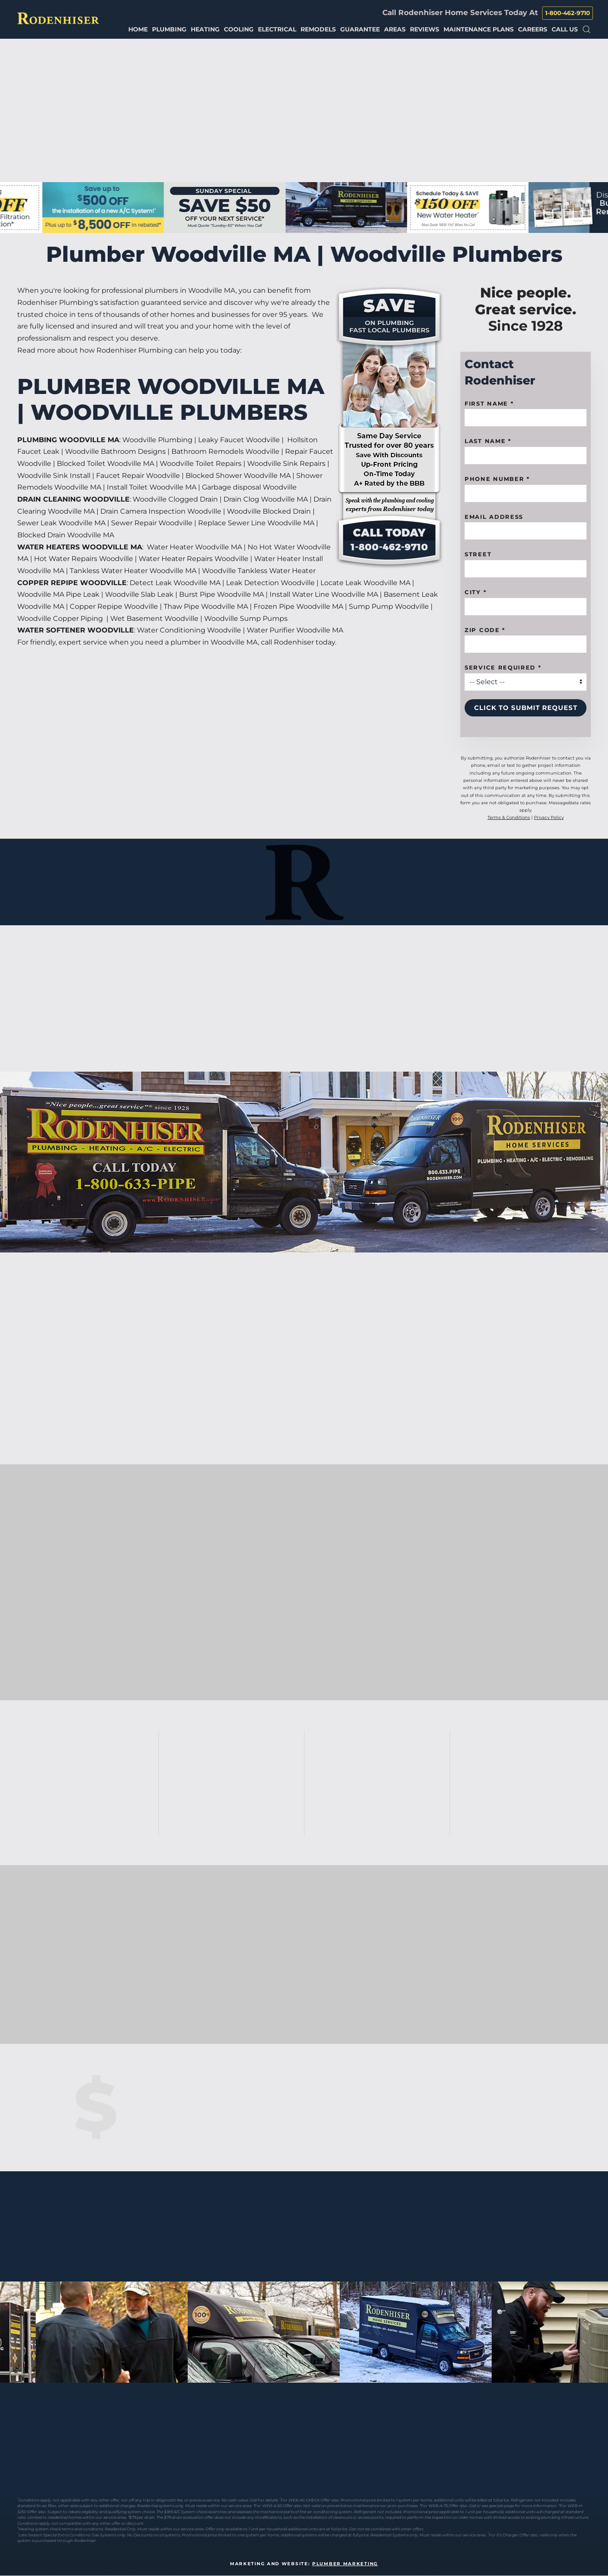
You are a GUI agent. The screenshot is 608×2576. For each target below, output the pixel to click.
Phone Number (497, 478)
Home (138, 29)
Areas (395, 29)
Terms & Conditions (508, 817)
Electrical (277, 29)
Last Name (488, 440)
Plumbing (169, 29)
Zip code (485, 629)
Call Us (565, 29)
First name (489, 403)
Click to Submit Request (525, 708)
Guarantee (360, 29)
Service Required (503, 667)
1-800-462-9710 (567, 12)
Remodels (318, 29)
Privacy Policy (549, 817)
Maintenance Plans (479, 29)
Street (478, 554)
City (476, 592)
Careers (532, 29)
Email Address (494, 516)
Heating (205, 29)
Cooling (239, 29)
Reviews (424, 29)
